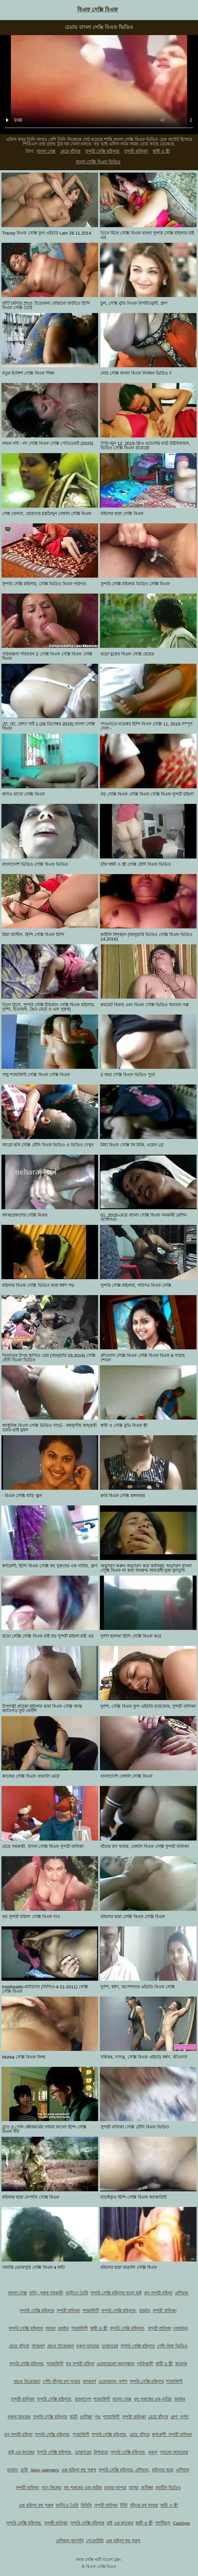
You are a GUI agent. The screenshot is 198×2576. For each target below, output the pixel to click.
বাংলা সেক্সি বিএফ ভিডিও (98, 161)
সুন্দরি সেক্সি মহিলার (102, 151)
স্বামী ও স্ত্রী (161, 151)
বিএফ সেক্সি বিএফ (97, 9)
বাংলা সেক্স (46, 151)
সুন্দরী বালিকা (136, 151)
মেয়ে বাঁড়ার (70, 151)
